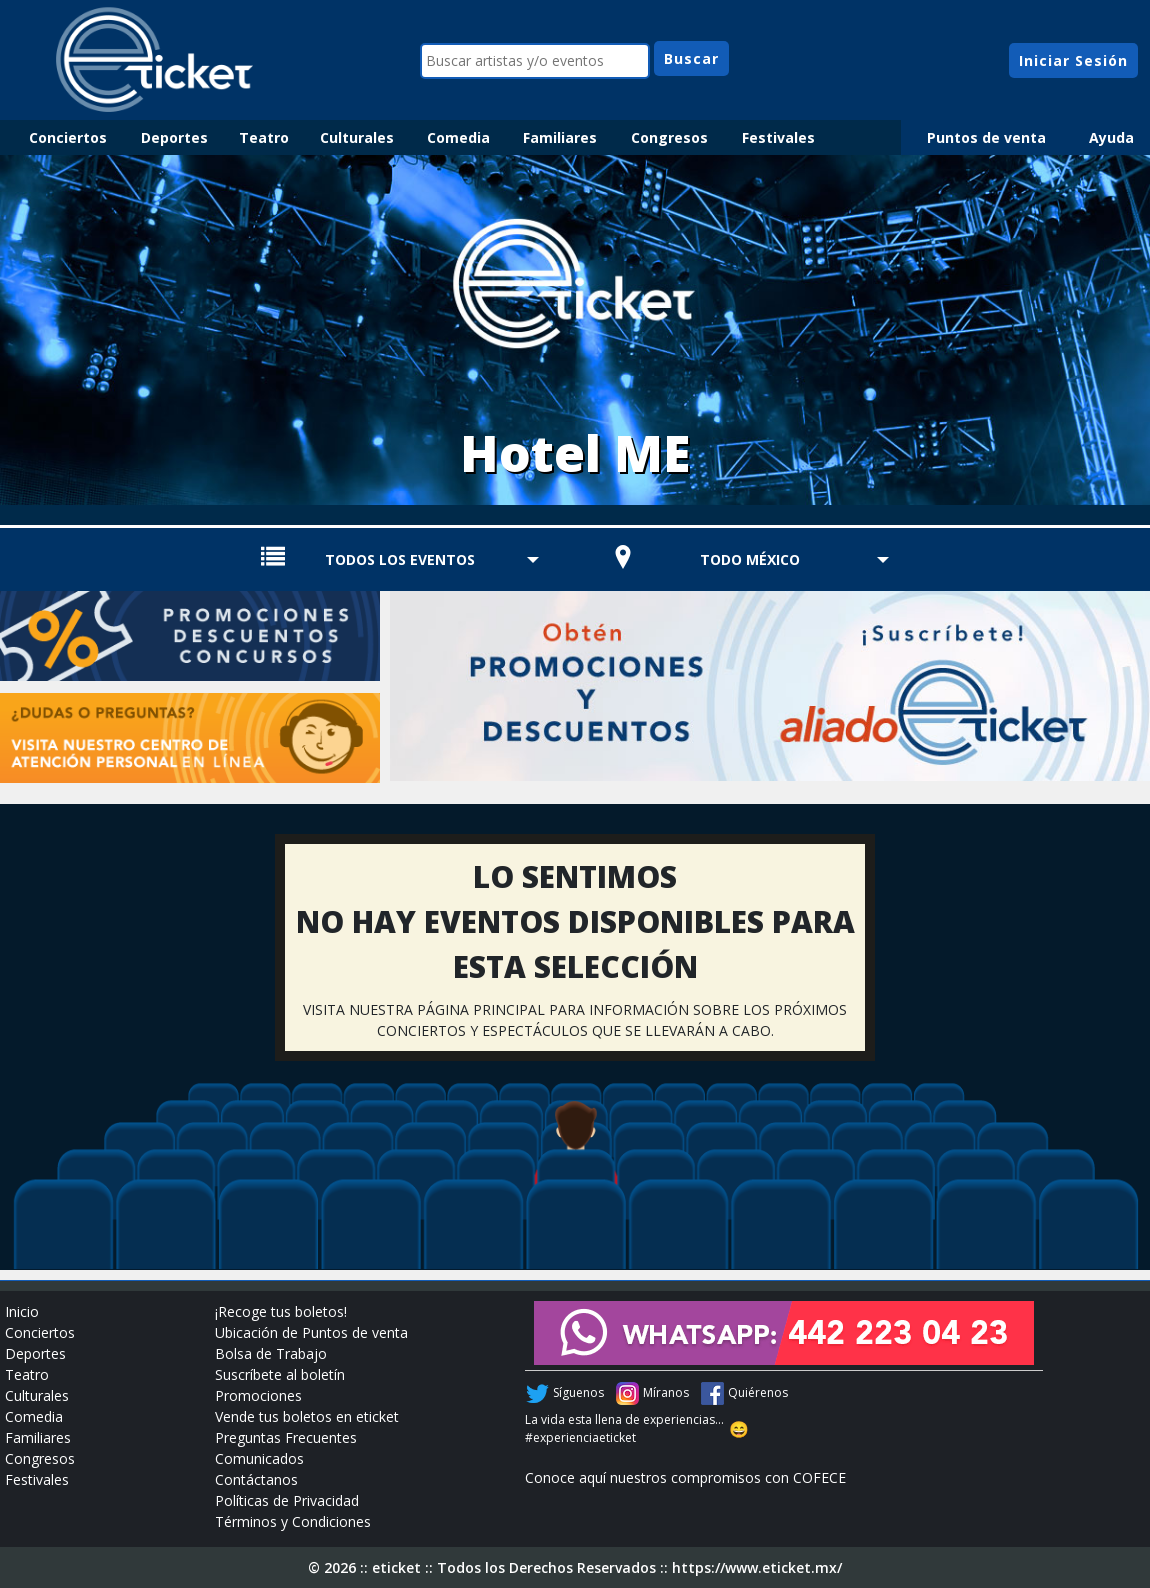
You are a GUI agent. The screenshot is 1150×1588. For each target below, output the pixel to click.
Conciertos (68, 137)
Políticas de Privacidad (287, 1500)
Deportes (174, 137)
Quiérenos (758, 1392)
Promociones (258, 1395)
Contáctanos (256, 1479)
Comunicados (259, 1458)
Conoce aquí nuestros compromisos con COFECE (685, 1477)
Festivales (778, 137)
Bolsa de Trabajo (271, 1353)
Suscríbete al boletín (280, 1374)
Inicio (22, 1311)
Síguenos (578, 1392)
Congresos (669, 137)
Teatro (264, 137)
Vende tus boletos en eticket (307, 1416)
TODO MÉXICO (750, 559)
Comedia (458, 137)
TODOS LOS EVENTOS (400, 559)
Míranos (666, 1392)
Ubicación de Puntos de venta (311, 1332)
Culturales (357, 137)
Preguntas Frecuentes (286, 1437)
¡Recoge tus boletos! (281, 1311)
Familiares (560, 137)
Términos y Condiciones (293, 1521)
